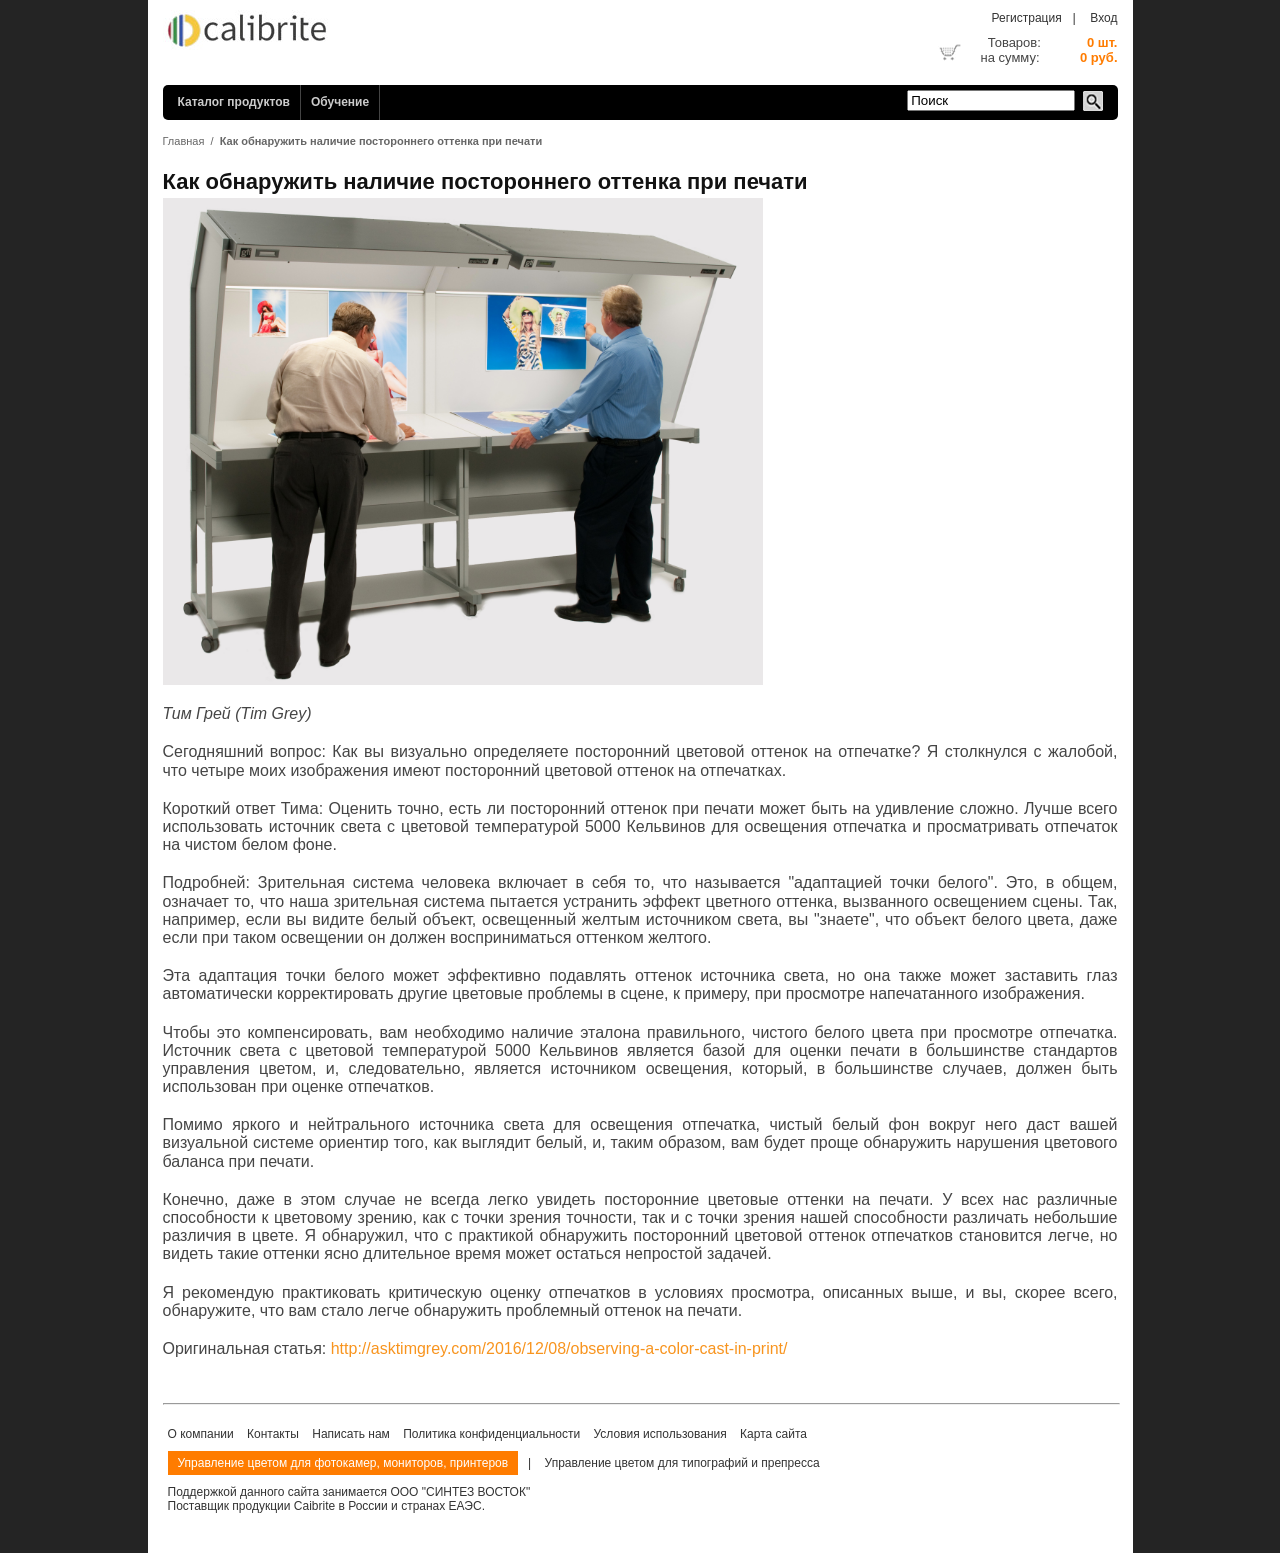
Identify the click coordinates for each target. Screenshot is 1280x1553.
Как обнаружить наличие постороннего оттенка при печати (381, 141)
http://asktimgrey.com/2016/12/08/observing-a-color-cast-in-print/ (559, 1348)
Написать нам (351, 1434)
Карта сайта (773, 1434)
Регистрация (1027, 18)
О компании (201, 1434)
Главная (184, 141)
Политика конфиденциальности (491, 1434)
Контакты (273, 1434)
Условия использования (660, 1434)
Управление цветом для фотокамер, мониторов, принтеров (343, 1463)
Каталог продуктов (234, 102)
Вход (1103, 18)
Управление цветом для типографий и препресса (682, 1463)
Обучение (340, 102)
